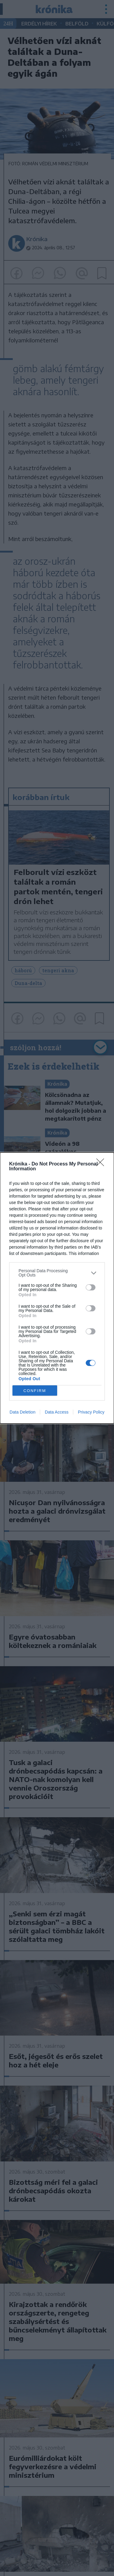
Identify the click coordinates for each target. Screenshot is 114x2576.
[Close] (102, 1164)
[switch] (90, 1287)
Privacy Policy (91, 1412)
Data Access (56, 1412)
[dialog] (57, 1288)
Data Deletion (23, 1412)
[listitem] (57, 1273)
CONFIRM (34, 1390)
